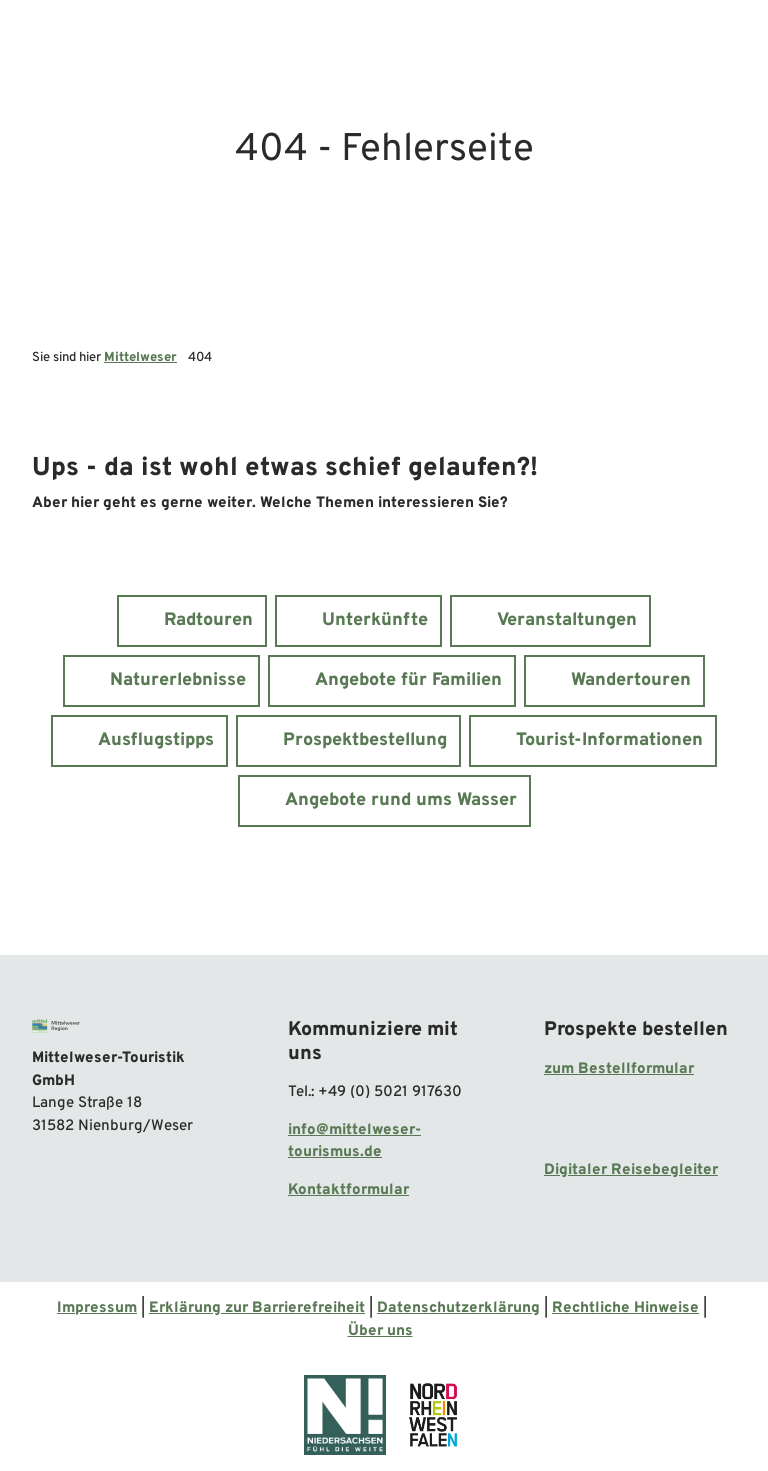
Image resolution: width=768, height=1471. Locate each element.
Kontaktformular (348, 1190)
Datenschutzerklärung (458, 1308)
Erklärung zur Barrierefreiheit (257, 1308)
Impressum (97, 1308)
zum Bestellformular (619, 1069)
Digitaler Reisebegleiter (631, 1170)
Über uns (380, 1331)
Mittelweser (140, 357)
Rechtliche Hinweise (625, 1308)
